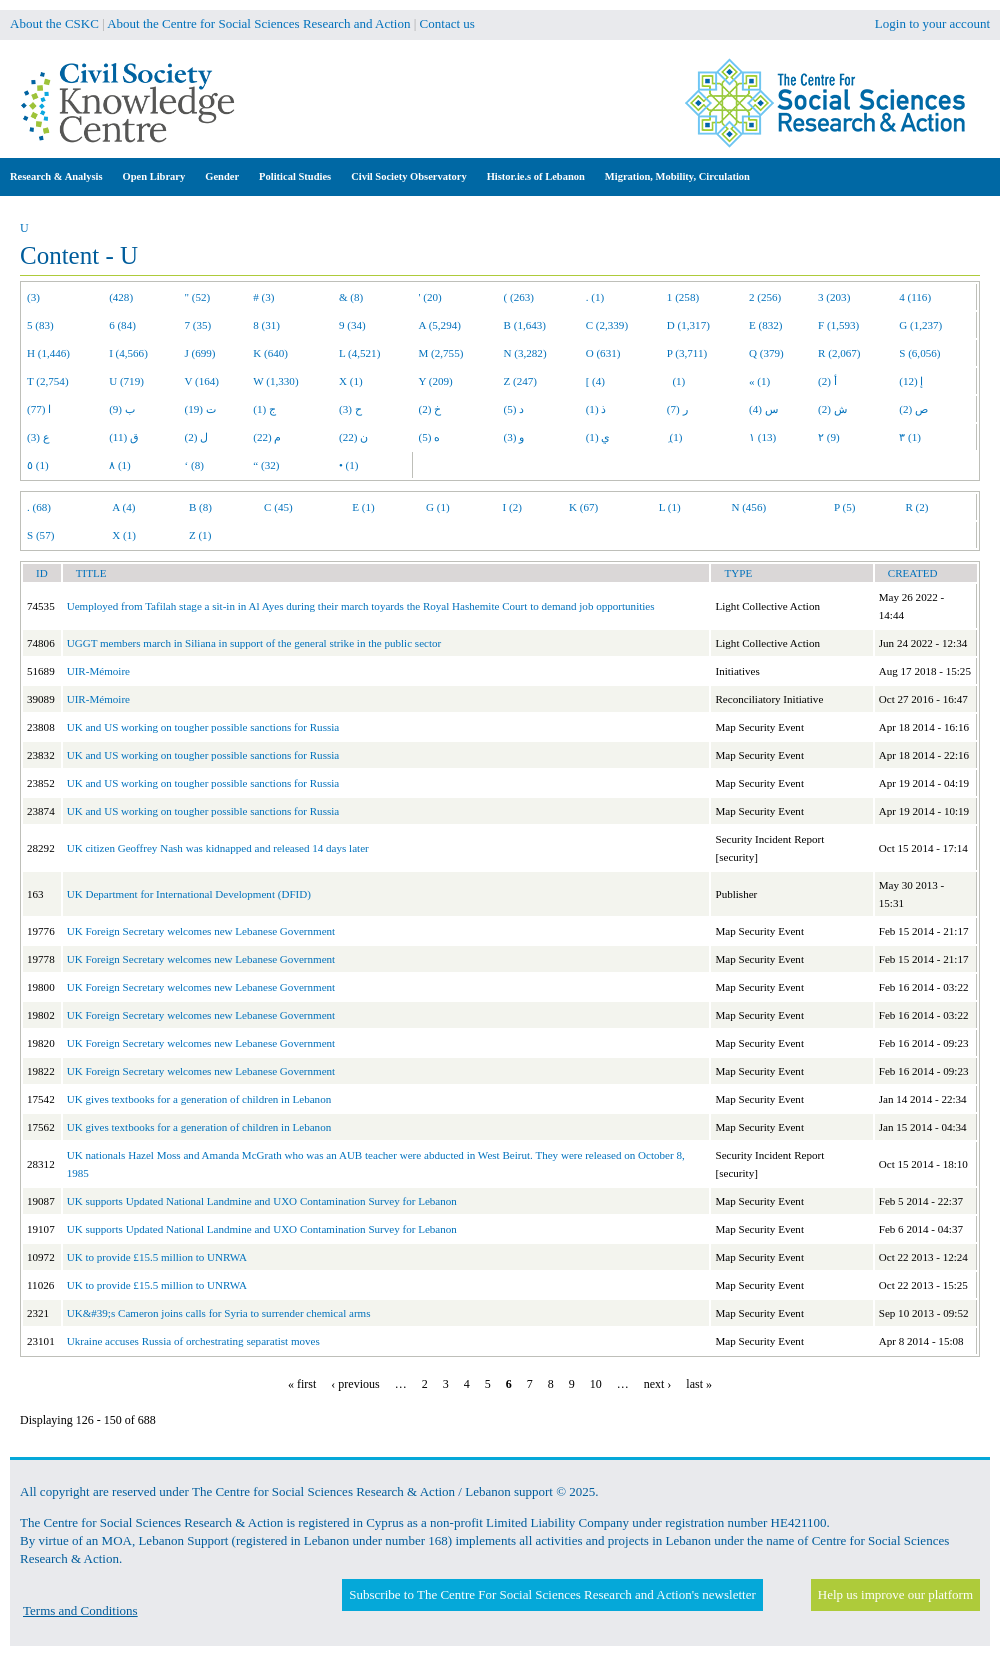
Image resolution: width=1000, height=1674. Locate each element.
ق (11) (124, 437)
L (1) (670, 507)
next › (658, 1384)
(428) (121, 297)
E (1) (363, 507)
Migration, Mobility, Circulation (677, 176)
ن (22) (353, 437)
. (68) (39, 507)
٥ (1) (38, 465)
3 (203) (834, 297)
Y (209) (436, 381)
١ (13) (762, 437)
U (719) (126, 381)
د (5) (514, 409)
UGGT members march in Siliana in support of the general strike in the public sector (254, 643)
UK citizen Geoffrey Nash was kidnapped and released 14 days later (218, 848)
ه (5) (430, 437)
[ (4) (595, 381)
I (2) (512, 507)
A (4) (123, 507)
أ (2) (827, 381)
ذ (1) (596, 409)
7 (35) (198, 325)
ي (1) (598, 437)
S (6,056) (919, 353)
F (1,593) (838, 325)
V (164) (202, 381)
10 (596, 1384)
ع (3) (38, 437)
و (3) (514, 437)
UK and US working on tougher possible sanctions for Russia (203, 727)
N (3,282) (525, 353)
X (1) (351, 381)
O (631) (603, 353)
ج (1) (264, 409)
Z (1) (200, 535)
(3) (33, 297)
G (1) (438, 507)
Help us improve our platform (895, 1594)
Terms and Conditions (80, 1610)
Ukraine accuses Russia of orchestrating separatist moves (193, 1341)
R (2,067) (839, 353)
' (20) (430, 297)
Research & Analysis (56, 176)
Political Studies (295, 176)
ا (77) (39, 409)
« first (302, 1384)
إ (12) (911, 381)
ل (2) (197, 437)
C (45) (278, 507)
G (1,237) (920, 325)
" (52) (198, 297)
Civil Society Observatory (408, 176)
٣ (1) (910, 437)
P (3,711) (687, 353)
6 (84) (122, 325)
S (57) (40, 535)
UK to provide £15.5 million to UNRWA (157, 1257)
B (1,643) (525, 325)
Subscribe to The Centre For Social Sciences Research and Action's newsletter (552, 1594)
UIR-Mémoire (98, 671)
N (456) (748, 507)
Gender (222, 176)
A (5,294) (440, 325)
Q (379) (766, 353)
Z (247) (521, 381)
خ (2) (430, 409)
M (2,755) (441, 353)
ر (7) (677, 409)
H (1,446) (48, 353)
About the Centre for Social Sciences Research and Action (258, 23)
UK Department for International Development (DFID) (189, 894)
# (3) (263, 297)
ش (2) (832, 409)
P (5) (844, 507)
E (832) (766, 325)
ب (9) (122, 409)
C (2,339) (607, 325)
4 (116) (915, 297)
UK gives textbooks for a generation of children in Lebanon (199, 1099)
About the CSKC (54, 23)
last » (699, 1384)
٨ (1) (120, 465)
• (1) (349, 465)
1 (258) (683, 297)
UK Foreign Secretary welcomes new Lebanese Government (201, 931)
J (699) (200, 353)
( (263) (519, 297)
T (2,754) (48, 381)
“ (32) (266, 465)
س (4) (763, 409)
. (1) (595, 297)
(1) (676, 381)
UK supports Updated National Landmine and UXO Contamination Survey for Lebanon (262, 1201)
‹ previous (355, 1384)
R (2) (916, 507)
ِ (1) (675, 437)
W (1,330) (275, 381)
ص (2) (913, 409)
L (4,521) (359, 353)
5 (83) (40, 325)
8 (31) (266, 325)
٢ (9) (829, 437)
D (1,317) (688, 325)
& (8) (351, 297)
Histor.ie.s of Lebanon (536, 176)
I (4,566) (128, 353)
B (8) (200, 507)
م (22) (267, 437)
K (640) (270, 353)
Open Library (154, 176)
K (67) (583, 507)
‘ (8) (194, 465)
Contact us (447, 23)
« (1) (759, 381)
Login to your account (932, 23)
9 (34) (352, 325)
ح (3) (350, 409)
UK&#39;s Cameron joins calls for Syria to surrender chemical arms (219, 1313)
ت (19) (200, 409)
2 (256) (765, 297)
